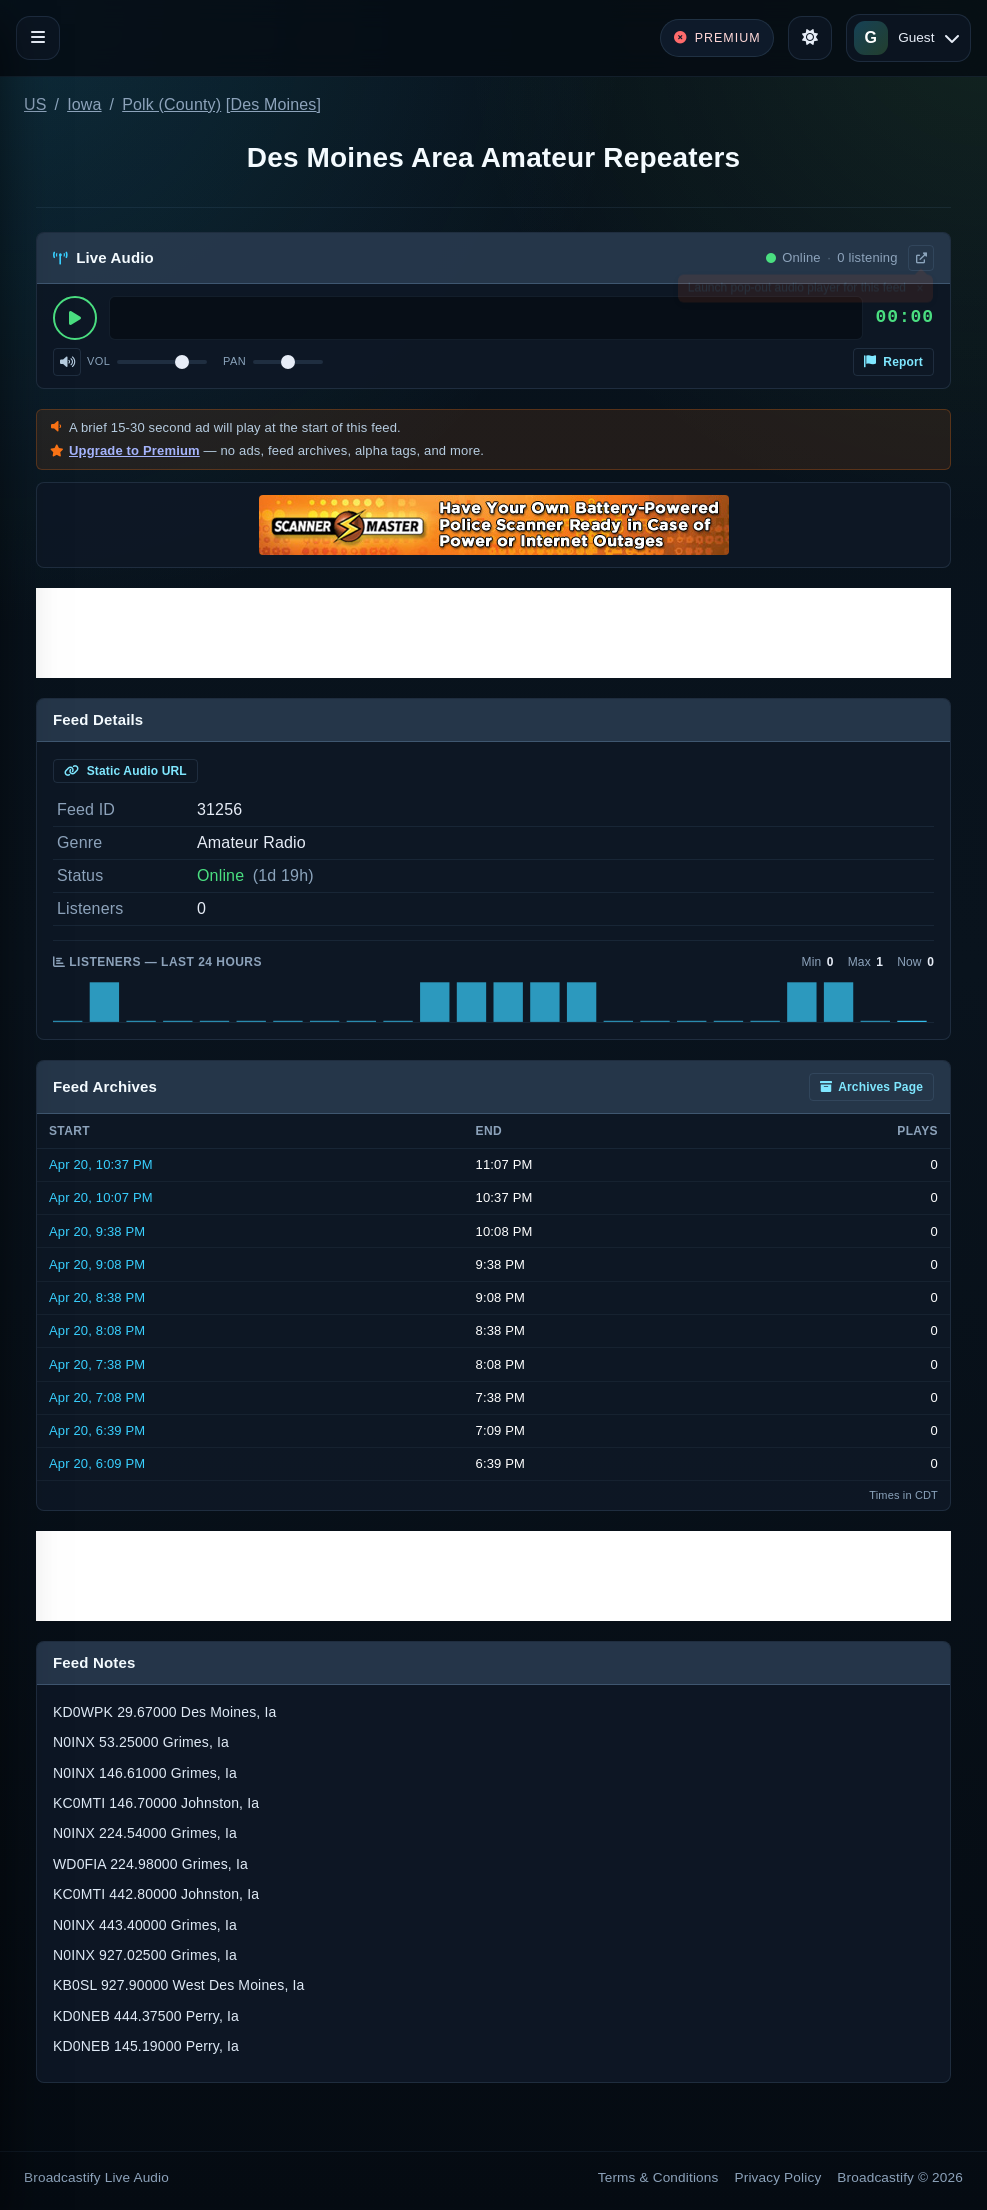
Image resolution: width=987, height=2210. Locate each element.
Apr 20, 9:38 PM (97, 1231)
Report (893, 362)
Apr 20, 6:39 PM (97, 1430)
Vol (98, 361)
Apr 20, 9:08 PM (97, 1264)
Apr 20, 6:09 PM (97, 1463)
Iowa (84, 104)
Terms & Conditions (658, 2177)
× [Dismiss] (919, 292)
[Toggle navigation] (38, 38)
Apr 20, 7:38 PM (97, 1364)
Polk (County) (171, 104)
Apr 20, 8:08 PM (97, 1330)
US (35, 104)
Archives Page (871, 1087)
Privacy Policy (778, 2177)
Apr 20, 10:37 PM (101, 1164)
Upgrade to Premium (134, 450)
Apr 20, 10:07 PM (101, 1197)
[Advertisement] (493, 633)
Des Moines (273, 104)
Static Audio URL (125, 771)
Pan (234, 361)
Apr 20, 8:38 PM (97, 1297)
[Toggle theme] (810, 38)
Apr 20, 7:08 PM (97, 1397)
